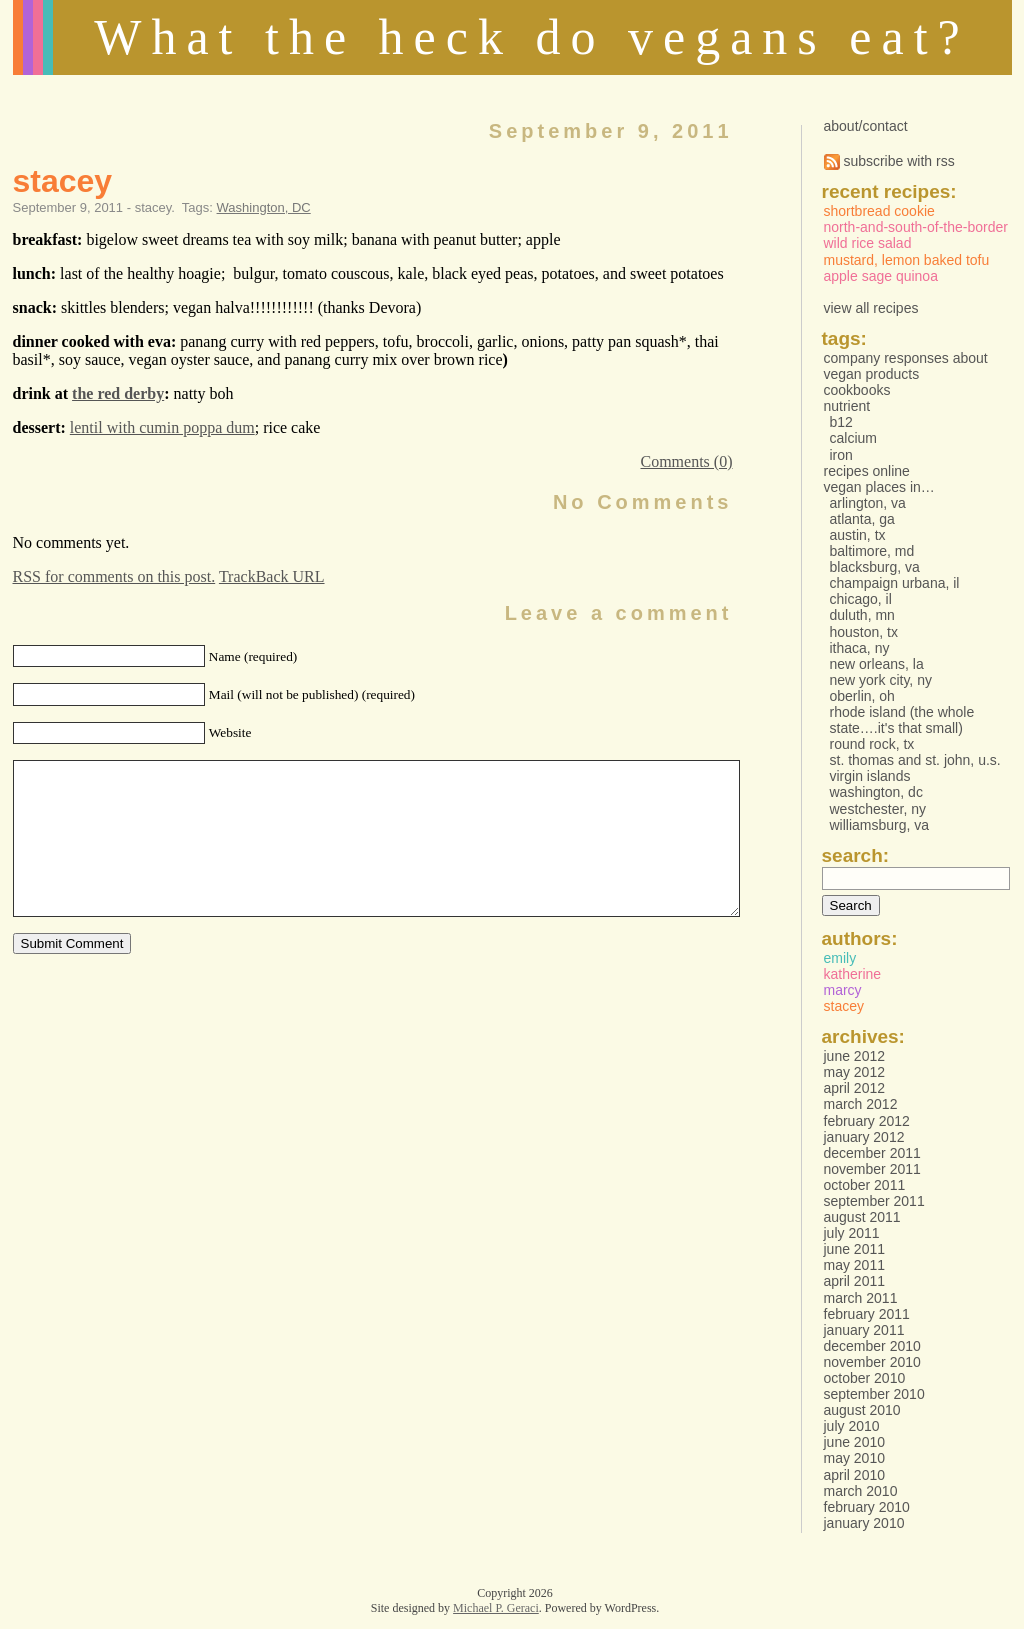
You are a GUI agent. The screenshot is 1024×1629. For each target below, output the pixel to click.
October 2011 (865, 1185)
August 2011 (862, 1217)
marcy (843, 990)
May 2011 (854, 1265)
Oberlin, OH (862, 696)
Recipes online (867, 471)
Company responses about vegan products (906, 366)
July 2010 (852, 1426)
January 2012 (864, 1137)
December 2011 (872, 1153)
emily (840, 958)
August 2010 (862, 1410)
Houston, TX (864, 632)
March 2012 (861, 1104)
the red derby (118, 393)
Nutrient (847, 406)
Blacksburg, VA (875, 567)
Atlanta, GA (862, 519)
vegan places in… (879, 487)
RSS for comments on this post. (114, 576)
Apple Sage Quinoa (881, 276)
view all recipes (871, 308)
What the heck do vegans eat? (532, 37)
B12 (841, 422)
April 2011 (855, 1281)
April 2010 (855, 1475)
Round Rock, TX (872, 744)
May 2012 (854, 1072)
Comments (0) (687, 461)
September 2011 (874, 1201)
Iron (841, 455)
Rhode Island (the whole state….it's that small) (902, 720)
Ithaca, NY (860, 648)
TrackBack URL (272, 576)
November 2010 (872, 1362)
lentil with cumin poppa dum (162, 427)
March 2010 (861, 1491)
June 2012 (855, 1056)
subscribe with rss (889, 161)
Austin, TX (858, 535)
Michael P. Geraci (496, 1608)
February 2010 (867, 1507)
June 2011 (855, 1249)
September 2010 (874, 1394)
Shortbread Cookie (879, 211)
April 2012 (855, 1088)
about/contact (866, 126)
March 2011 (861, 1298)
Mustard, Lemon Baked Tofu (907, 260)
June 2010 (855, 1442)
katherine (853, 974)
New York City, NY (881, 680)
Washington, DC (264, 207)
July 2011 (852, 1233)
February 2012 (867, 1121)
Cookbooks (857, 390)
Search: (856, 855)
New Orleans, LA (877, 664)
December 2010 (872, 1346)
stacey (63, 181)
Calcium (853, 438)
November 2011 (872, 1169)
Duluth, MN (862, 615)
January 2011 (864, 1330)
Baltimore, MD (872, 551)
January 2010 (864, 1523)
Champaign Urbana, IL (895, 583)
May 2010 (854, 1458)
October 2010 (865, 1378)
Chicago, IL (861, 599)
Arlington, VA (868, 503)
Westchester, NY (878, 809)
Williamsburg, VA (880, 825)
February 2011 (867, 1314)
